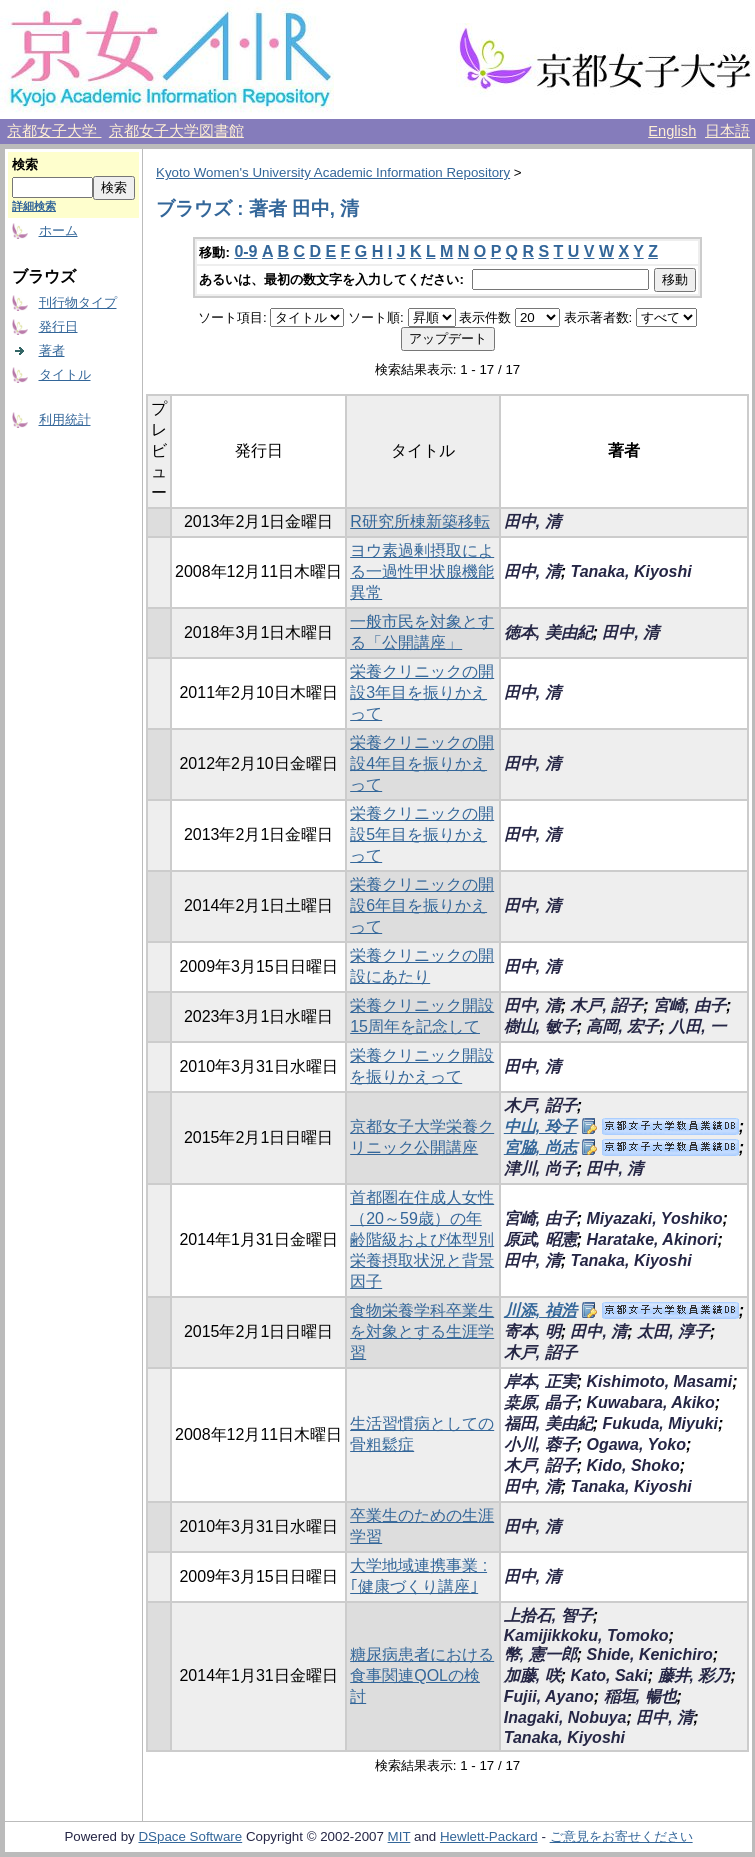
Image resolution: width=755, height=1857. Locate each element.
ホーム (58, 230)
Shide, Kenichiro (649, 1654)
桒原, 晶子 (540, 1402)
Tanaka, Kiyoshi (630, 571)
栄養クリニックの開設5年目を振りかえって (422, 834)
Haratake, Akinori (651, 1239)
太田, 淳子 (673, 1331)
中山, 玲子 (540, 1126)
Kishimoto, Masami (659, 1381)
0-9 (245, 251)
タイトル (65, 374)
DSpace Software (190, 1836)
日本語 (727, 131)
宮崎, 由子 (689, 1005)
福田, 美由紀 (548, 1423)
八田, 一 (697, 1026)
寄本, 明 (532, 1331)
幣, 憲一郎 (540, 1654)
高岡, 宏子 (622, 1026)
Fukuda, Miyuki (660, 1423)
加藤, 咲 (532, 1675)
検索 (25, 164)
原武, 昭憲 (540, 1239)
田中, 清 (532, 521)
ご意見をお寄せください (621, 1836)
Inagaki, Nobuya (565, 1717)
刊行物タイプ (78, 302)
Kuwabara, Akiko (650, 1402)
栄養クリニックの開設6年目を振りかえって (422, 905)
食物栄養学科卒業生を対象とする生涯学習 (422, 1331)
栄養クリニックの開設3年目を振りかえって (422, 692)
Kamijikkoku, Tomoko (586, 1635)
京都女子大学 (54, 131)
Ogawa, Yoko (636, 1444)
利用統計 (65, 419)
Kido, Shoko (632, 1465)
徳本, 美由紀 (548, 632)
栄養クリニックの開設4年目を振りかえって (422, 763)
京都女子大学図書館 (176, 131)
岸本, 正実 (540, 1381)
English (672, 131)
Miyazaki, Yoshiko (654, 1218)
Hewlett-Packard (489, 1836)
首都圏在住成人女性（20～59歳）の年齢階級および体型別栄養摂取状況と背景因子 (422, 1239)
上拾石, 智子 (548, 1615)
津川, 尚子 (540, 1168)
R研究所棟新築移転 (420, 521)
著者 (52, 350)
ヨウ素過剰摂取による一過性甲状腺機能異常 (422, 571)
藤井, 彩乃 (694, 1675)
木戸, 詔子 (606, 1005)
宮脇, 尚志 (540, 1147)
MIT (399, 1836)
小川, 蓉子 (540, 1444)
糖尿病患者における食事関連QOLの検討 (422, 1675)
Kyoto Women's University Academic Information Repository (333, 172)
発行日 (58, 326)
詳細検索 (34, 206)
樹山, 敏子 (540, 1026)
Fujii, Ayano (549, 1696)
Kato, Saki (608, 1675)
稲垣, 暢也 (640, 1696)
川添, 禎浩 (540, 1310)
